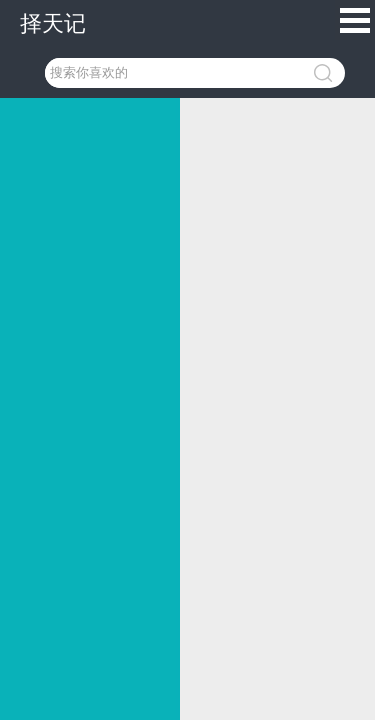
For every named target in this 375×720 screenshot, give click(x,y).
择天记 (53, 23)
